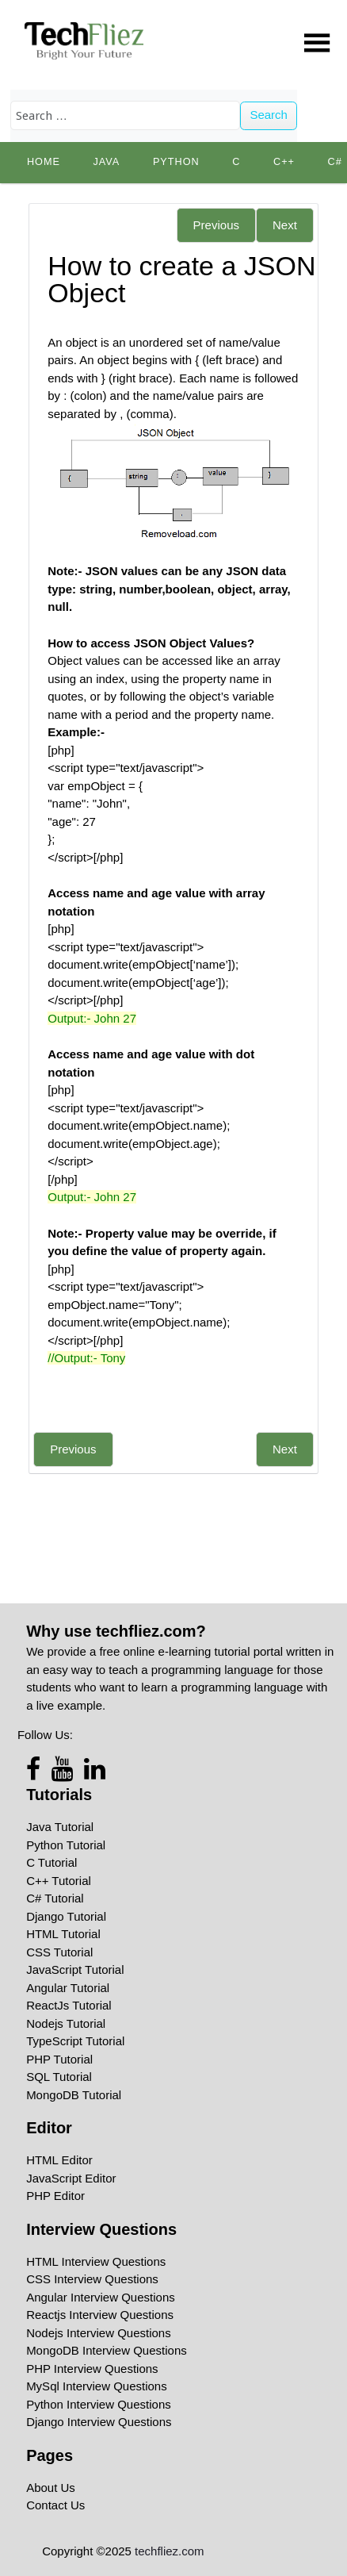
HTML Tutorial (63, 1934)
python (176, 161)
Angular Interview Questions (100, 2297)
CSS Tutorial (59, 1952)
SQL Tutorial (59, 2076)
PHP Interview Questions (92, 2368)
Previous (216, 225)
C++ (284, 161)
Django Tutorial (66, 1916)
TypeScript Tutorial (75, 2041)
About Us (50, 2487)
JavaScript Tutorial (75, 1969)
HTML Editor (59, 2160)
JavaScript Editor (71, 2178)
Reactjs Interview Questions (100, 2314)
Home (43, 161)
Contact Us (55, 2505)
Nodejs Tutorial (65, 2023)
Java (106, 161)
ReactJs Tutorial (69, 2005)
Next (285, 225)
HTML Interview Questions (96, 2261)
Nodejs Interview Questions (98, 2333)
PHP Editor (55, 2195)
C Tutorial (51, 1862)
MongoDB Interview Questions (106, 2350)
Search (269, 114)
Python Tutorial (65, 1845)
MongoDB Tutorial (73, 2095)
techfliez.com (169, 2551)
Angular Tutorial (67, 1987)
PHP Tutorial (59, 2059)
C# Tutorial (55, 1898)
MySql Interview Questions (96, 2386)
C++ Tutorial (58, 1880)
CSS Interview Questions (92, 2279)
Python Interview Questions (98, 2404)
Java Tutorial (59, 1826)
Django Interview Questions (98, 2421)
